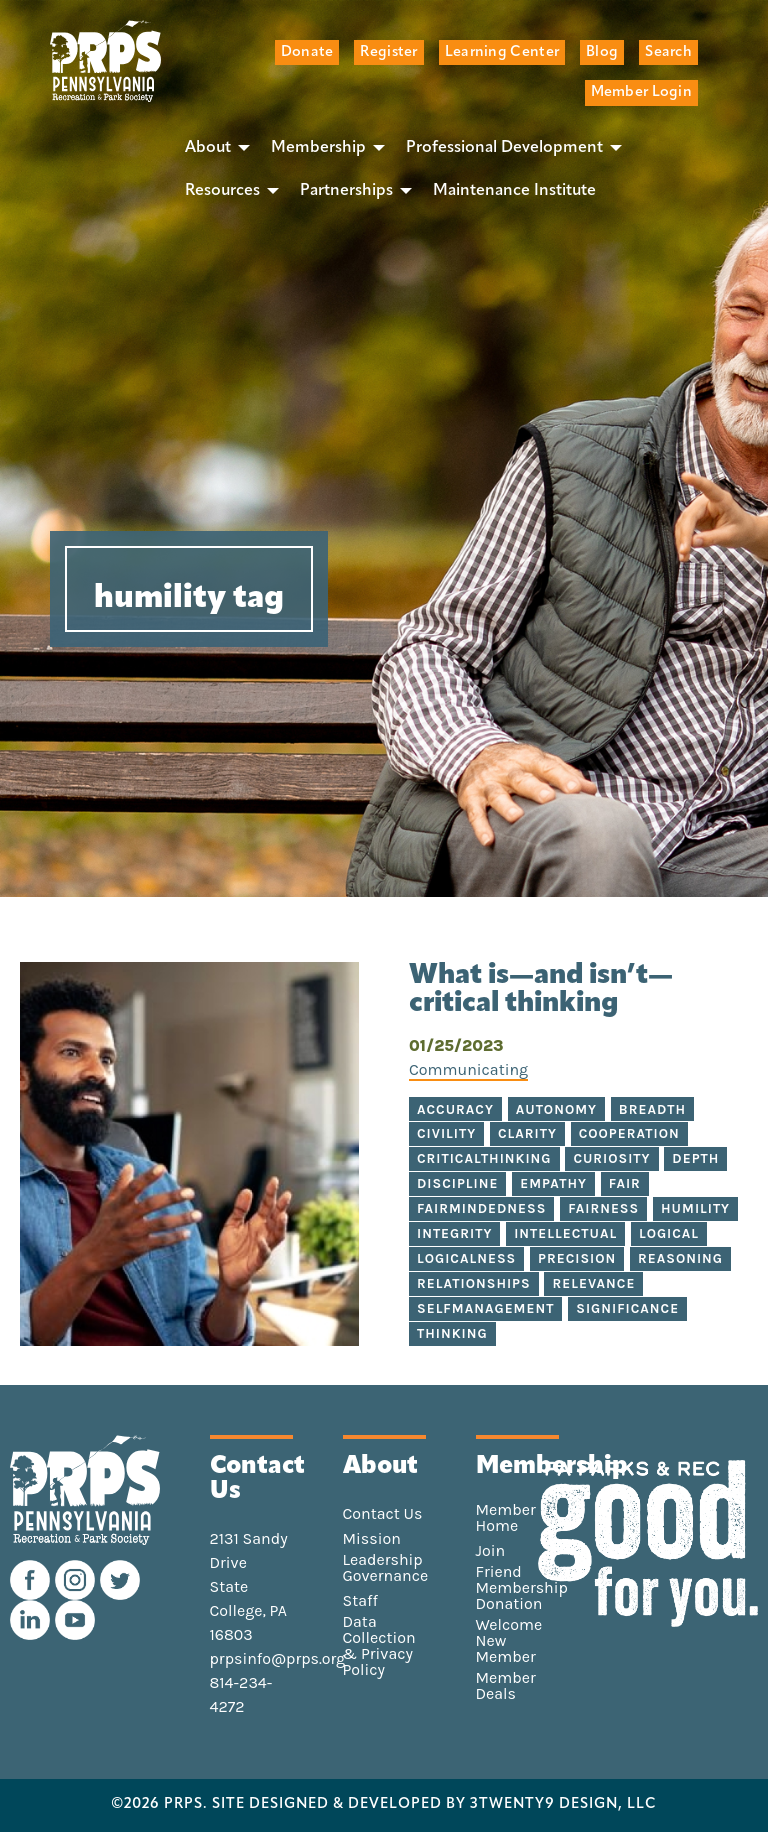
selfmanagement (485, 1308)
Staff (360, 1601)
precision (577, 1258)
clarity (527, 1133)
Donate (307, 52)
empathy (553, 1183)
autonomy (556, 1109)
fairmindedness (481, 1208)
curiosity (611, 1158)
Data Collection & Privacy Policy (379, 1646)
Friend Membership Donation (522, 1588)
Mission (372, 1539)
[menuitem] (212, 148)
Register (388, 52)
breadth (652, 1109)
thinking (452, 1333)
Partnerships (346, 191)
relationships (474, 1283)
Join (491, 1551)
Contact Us (383, 1514)
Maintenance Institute (514, 191)
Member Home (506, 1518)
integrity (454, 1233)
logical (669, 1233)
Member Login (641, 92)
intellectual (565, 1233)
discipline (457, 1183)
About (208, 148)
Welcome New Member (509, 1641)
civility (446, 1133)
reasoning (680, 1258)
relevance (593, 1283)
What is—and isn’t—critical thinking (541, 990)
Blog (602, 52)
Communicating (468, 1069)
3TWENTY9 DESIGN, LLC (563, 1805)
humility (695, 1208)
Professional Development (504, 148)
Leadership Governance (386, 1568)
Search (668, 52)
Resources (222, 191)
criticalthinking (484, 1158)
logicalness (466, 1258)
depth (695, 1158)
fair (625, 1183)
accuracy (455, 1109)
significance (627, 1308)
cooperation (629, 1133)
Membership (318, 148)
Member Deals (506, 1686)
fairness (603, 1208)
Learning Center (502, 52)
